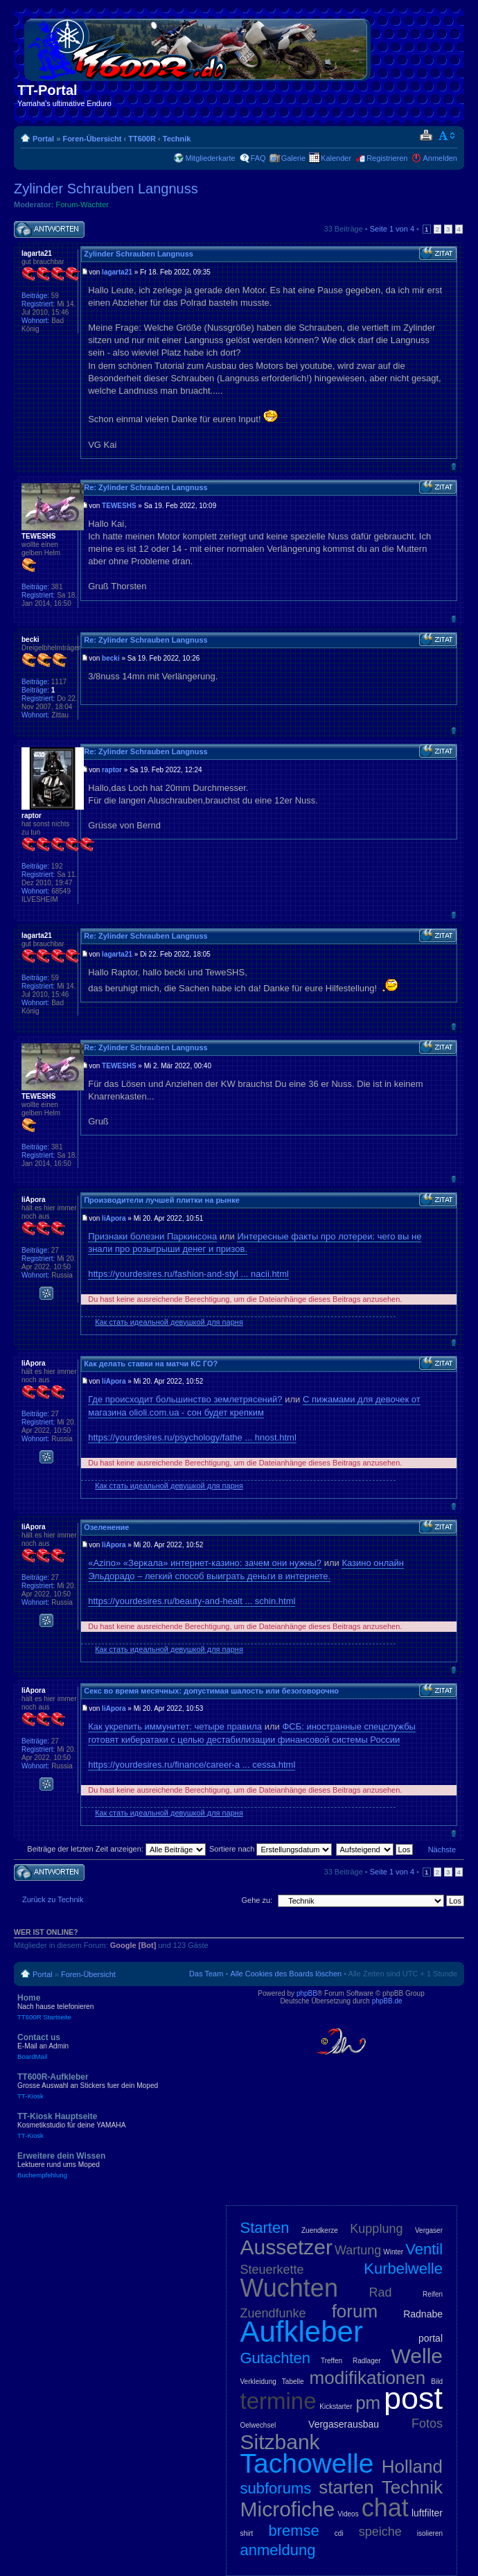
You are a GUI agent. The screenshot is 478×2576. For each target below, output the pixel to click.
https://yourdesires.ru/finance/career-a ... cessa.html (191, 1764)
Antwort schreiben (49, 229)
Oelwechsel (258, 2425)
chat (385, 2508)
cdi (339, 2533)
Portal (43, 138)
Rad (380, 2292)
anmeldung (278, 2550)
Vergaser (429, 2230)
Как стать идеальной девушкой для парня (169, 1322)
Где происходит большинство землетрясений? (185, 1399)
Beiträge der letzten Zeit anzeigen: (116, 1849)
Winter (393, 2252)
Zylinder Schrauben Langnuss (106, 188)
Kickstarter (335, 2406)
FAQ (258, 158)
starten (346, 2487)
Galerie (293, 158)
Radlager (367, 2361)
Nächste (442, 1849)
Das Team (206, 1973)
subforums (276, 2488)
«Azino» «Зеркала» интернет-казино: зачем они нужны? (204, 1563)
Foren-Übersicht (91, 138)
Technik (177, 138)
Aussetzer (286, 2247)
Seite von (392, 229)
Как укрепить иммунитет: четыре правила (175, 1726)
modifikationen (368, 2377)
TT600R (142, 138)
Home (117, 2007)
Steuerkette (272, 2270)
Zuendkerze (319, 2230)
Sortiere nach (270, 1849)
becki (111, 658)
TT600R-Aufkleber (117, 2086)
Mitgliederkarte (210, 158)
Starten (265, 2227)
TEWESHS (119, 506)
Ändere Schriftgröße (447, 136)
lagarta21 (117, 272)
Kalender (336, 158)
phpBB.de (387, 2001)
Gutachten (275, 2358)
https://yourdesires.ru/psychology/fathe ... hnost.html (192, 1437)
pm (367, 2402)
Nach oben (453, 466)
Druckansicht (426, 136)
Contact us (117, 2046)
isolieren (430, 2533)
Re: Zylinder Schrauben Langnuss (145, 487)
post (413, 2398)
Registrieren (386, 158)
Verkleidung (258, 2381)
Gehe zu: (256, 1900)
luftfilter (427, 2512)
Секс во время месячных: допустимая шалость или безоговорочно (211, 1691)
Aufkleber (301, 2331)
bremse (293, 2530)
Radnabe (423, 2314)
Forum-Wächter (82, 204)
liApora (113, 1218)
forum (355, 2311)
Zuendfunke (273, 2313)
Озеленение (106, 1527)
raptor (112, 770)
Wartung (358, 2250)
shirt (247, 2533)
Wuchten (289, 2288)
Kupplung (376, 2229)
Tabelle (293, 2381)
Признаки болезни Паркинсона (152, 1236)
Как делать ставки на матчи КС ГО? (151, 1363)
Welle (417, 2355)
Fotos (427, 2423)
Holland (412, 2466)
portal (430, 2338)
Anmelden (440, 158)
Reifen (433, 2294)
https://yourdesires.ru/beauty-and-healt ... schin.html (191, 1601)
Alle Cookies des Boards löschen (286, 1973)
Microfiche (287, 2509)
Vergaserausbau (343, 2424)
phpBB (306, 1993)
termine (278, 2401)
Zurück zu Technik (52, 1899)
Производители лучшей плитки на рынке (162, 1200)
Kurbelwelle (403, 2268)
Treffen (331, 2361)
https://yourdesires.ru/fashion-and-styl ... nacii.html (188, 1274)
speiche (380, 2532)
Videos (347, 2514)
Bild (437, 2381)
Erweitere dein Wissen (117, 2165)
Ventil (424, 2249)
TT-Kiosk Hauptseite (117, 2125)
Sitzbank (280, 2441)
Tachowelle (307, 2463)
